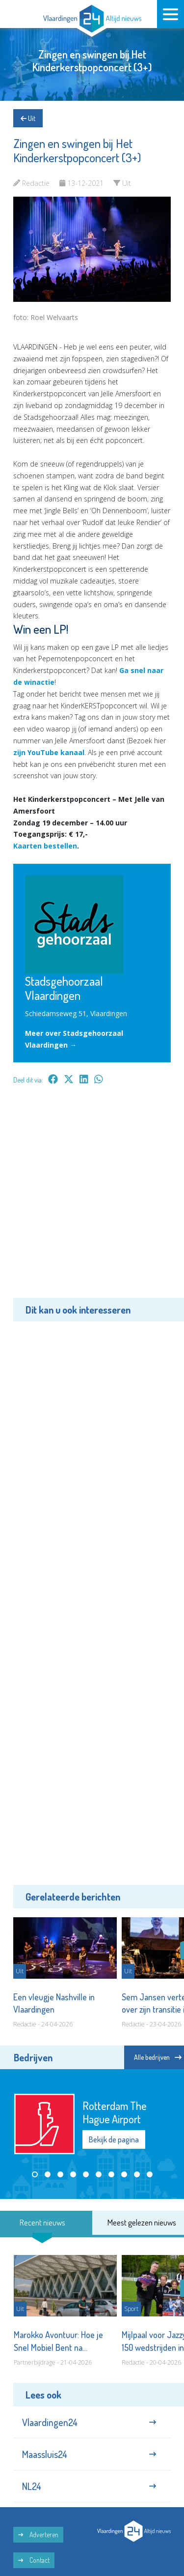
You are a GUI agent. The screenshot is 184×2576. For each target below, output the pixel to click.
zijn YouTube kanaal (48, 752)
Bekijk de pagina (114, 2139)
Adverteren (38, 2534)
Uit (28, 118)
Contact (34, 2560)
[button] (34, 2174)
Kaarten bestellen (45, 845)
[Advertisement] (92, 1198)
